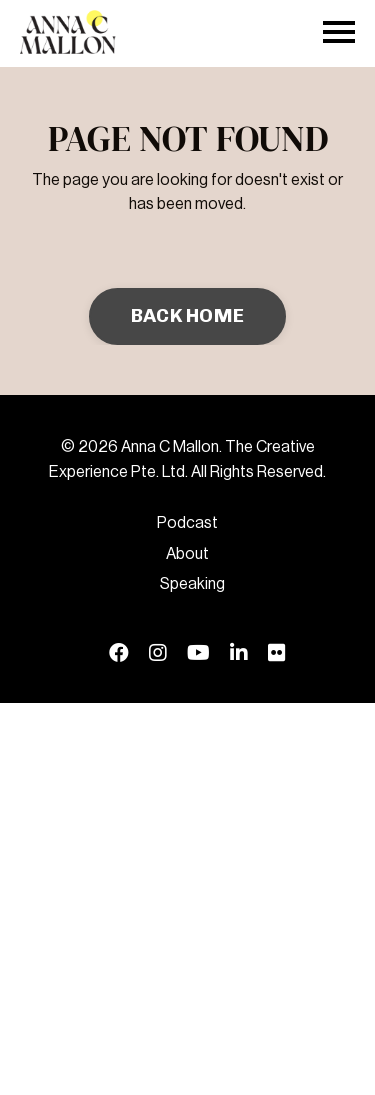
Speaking (192, 584)
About (187, 554)
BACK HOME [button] (187, 315)
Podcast (187, 523)
